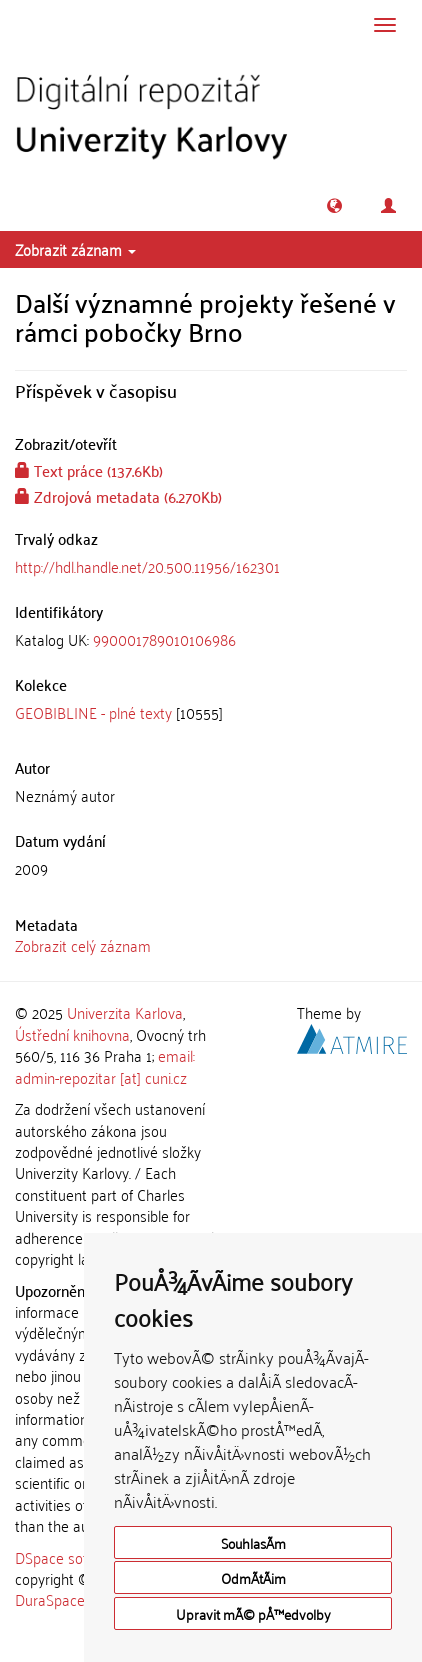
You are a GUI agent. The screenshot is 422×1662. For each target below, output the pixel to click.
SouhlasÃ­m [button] (253, 1542)
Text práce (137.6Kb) (89, 470)
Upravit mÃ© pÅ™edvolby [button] (253, 1613)
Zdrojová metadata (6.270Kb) (118, 496)
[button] (334, 205)
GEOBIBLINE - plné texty (93, 712)
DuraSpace (50, 1599)
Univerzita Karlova (125, 1012)
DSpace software (69, 1557)
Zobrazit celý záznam (83, 945)
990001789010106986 (164, 639)
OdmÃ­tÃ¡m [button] (253, 1577)
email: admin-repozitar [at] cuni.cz (105, 1065)
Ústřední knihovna (72, 1034)
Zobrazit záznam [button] (75, 249)
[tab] (211, 639)
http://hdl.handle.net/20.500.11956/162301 (147, 566)
